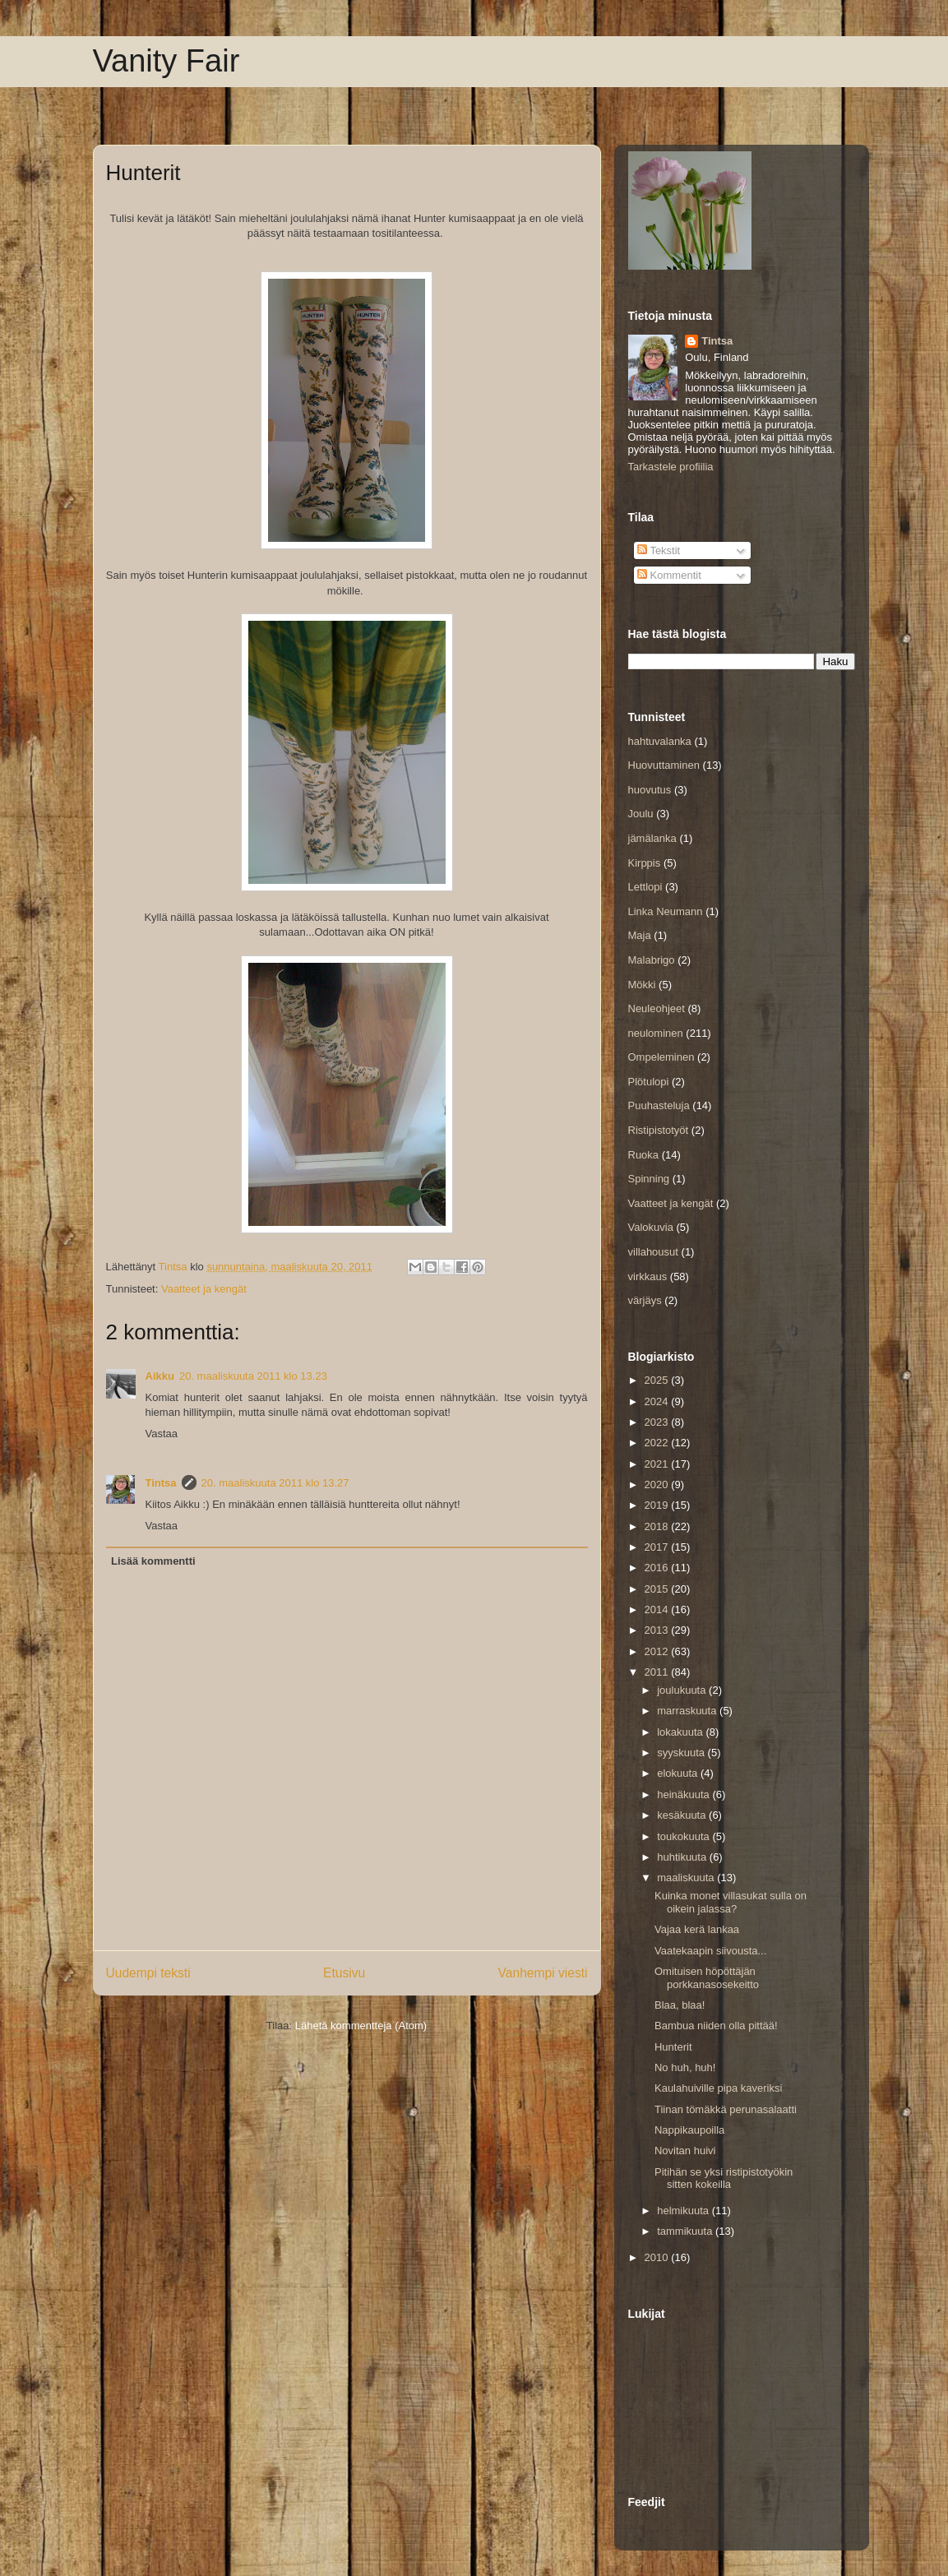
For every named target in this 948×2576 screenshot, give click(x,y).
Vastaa (162, 1433)
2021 (658, 1464)
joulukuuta (683, 1690)
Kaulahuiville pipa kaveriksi (718, 2088)
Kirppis (644, 863)
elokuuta (679, 1773)
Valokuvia (650, 1227)
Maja (639, 935)
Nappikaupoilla (689, 2130)
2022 (658, 1442)
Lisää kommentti (153, 1561)
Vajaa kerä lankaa (696, 1929)
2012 (658, 1651)
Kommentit (669, 575)
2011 (658, 1672)
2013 (658, 1630)
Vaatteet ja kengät (204, 1289)
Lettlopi (645, 887)
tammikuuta (686, 2231)
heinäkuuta (684, 1794)
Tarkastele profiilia (671, 466)
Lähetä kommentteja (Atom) (361, 2025)
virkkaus (648, 1276)
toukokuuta (684, 1836)
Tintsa (161, 1483)
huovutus (650, 790)
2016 (658, 1567)
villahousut (653, 1252)
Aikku (160, 1376)
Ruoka (643, 1155)
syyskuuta (682, 1752)
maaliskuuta (687, 1877)
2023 (658, 1422)
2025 (658, 1380)
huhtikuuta (683, 1857)
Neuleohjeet (656, 1008)
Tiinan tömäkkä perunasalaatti (725, 2109)
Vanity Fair (166, 61)
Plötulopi (648, 1081)
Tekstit (658, 550)
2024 (658, 1401)
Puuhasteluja (659, 1105)
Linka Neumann (665, 911)
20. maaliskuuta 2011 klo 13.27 (275, 1483)
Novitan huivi (684, 2150)
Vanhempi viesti (543, 1973)
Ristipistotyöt (658, 1130)
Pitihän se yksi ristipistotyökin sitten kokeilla (723, 2178)
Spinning (649, 1178)
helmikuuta (684, 2210)
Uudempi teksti (148, 1973)
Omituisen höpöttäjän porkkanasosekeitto (706, 1978)
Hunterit (673, 2047)
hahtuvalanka (659, 741)
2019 (658, 1505)
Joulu (641, 813)
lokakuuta (681, 1732)
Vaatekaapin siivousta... (710, 1951)
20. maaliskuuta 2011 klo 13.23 (253, 1376)
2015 (658, 1589)
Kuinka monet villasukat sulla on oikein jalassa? (730, 1902)
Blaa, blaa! (679, 2005)
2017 (658, 1547)
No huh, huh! (684, 2067)
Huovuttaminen (664, 765)
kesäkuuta (683, 1815)
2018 (658, 1526)
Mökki (642, 984)
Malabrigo (651, 960)
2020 (658, 1484)
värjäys (645, 1300)
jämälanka (652, 838)
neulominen (655, 1033)
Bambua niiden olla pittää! (716, 2025)
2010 (658, 2257)
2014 (658, 1609)
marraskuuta (688, 1710)
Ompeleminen (661, 1057)
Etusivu (344, 1973)
